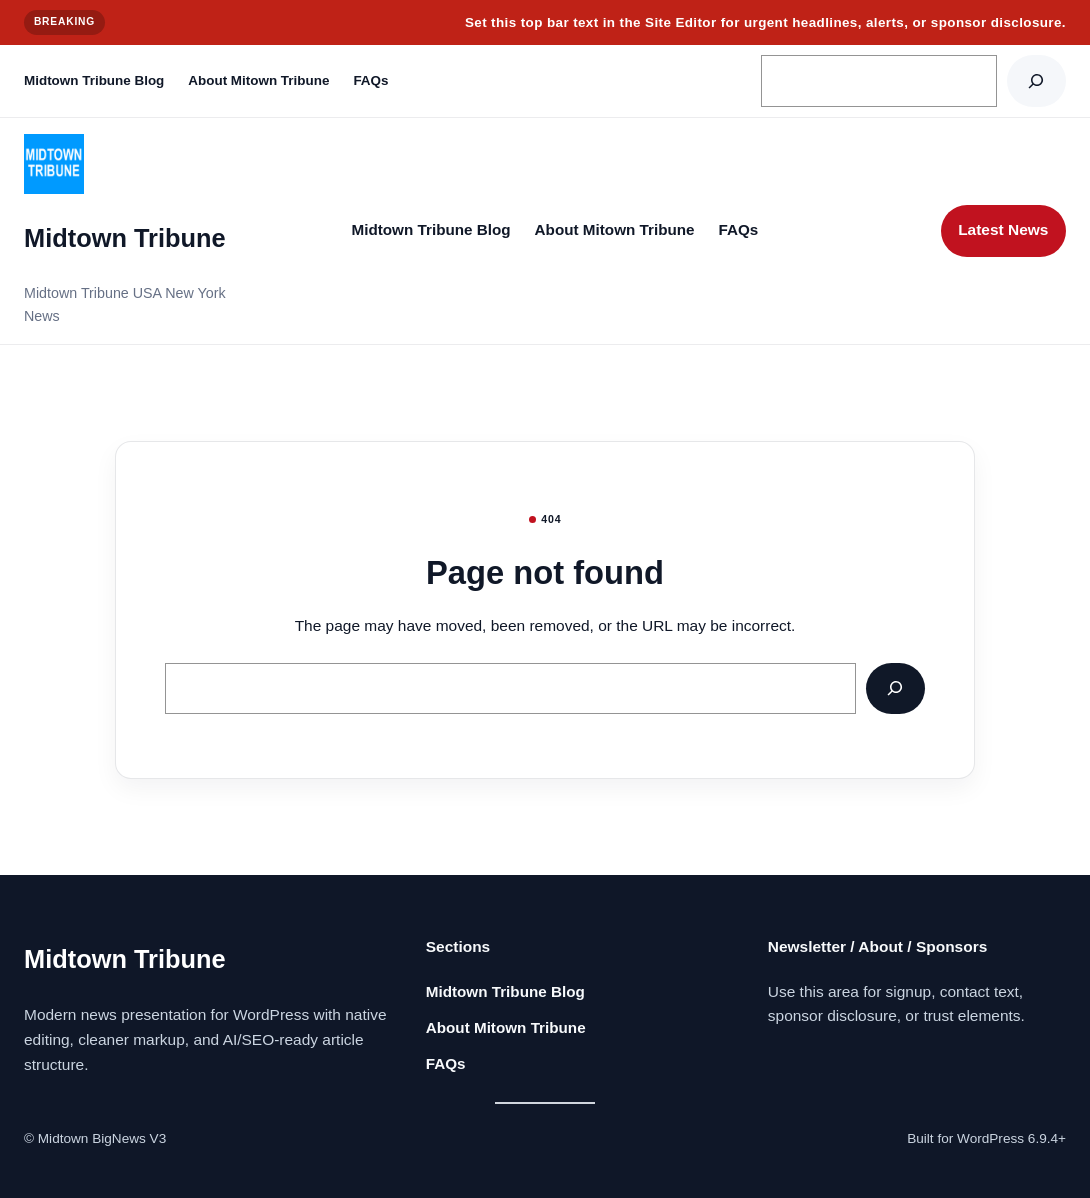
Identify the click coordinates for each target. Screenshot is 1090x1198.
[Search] (1036, 80)
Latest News (1003, 229)
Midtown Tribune (125, 238)
